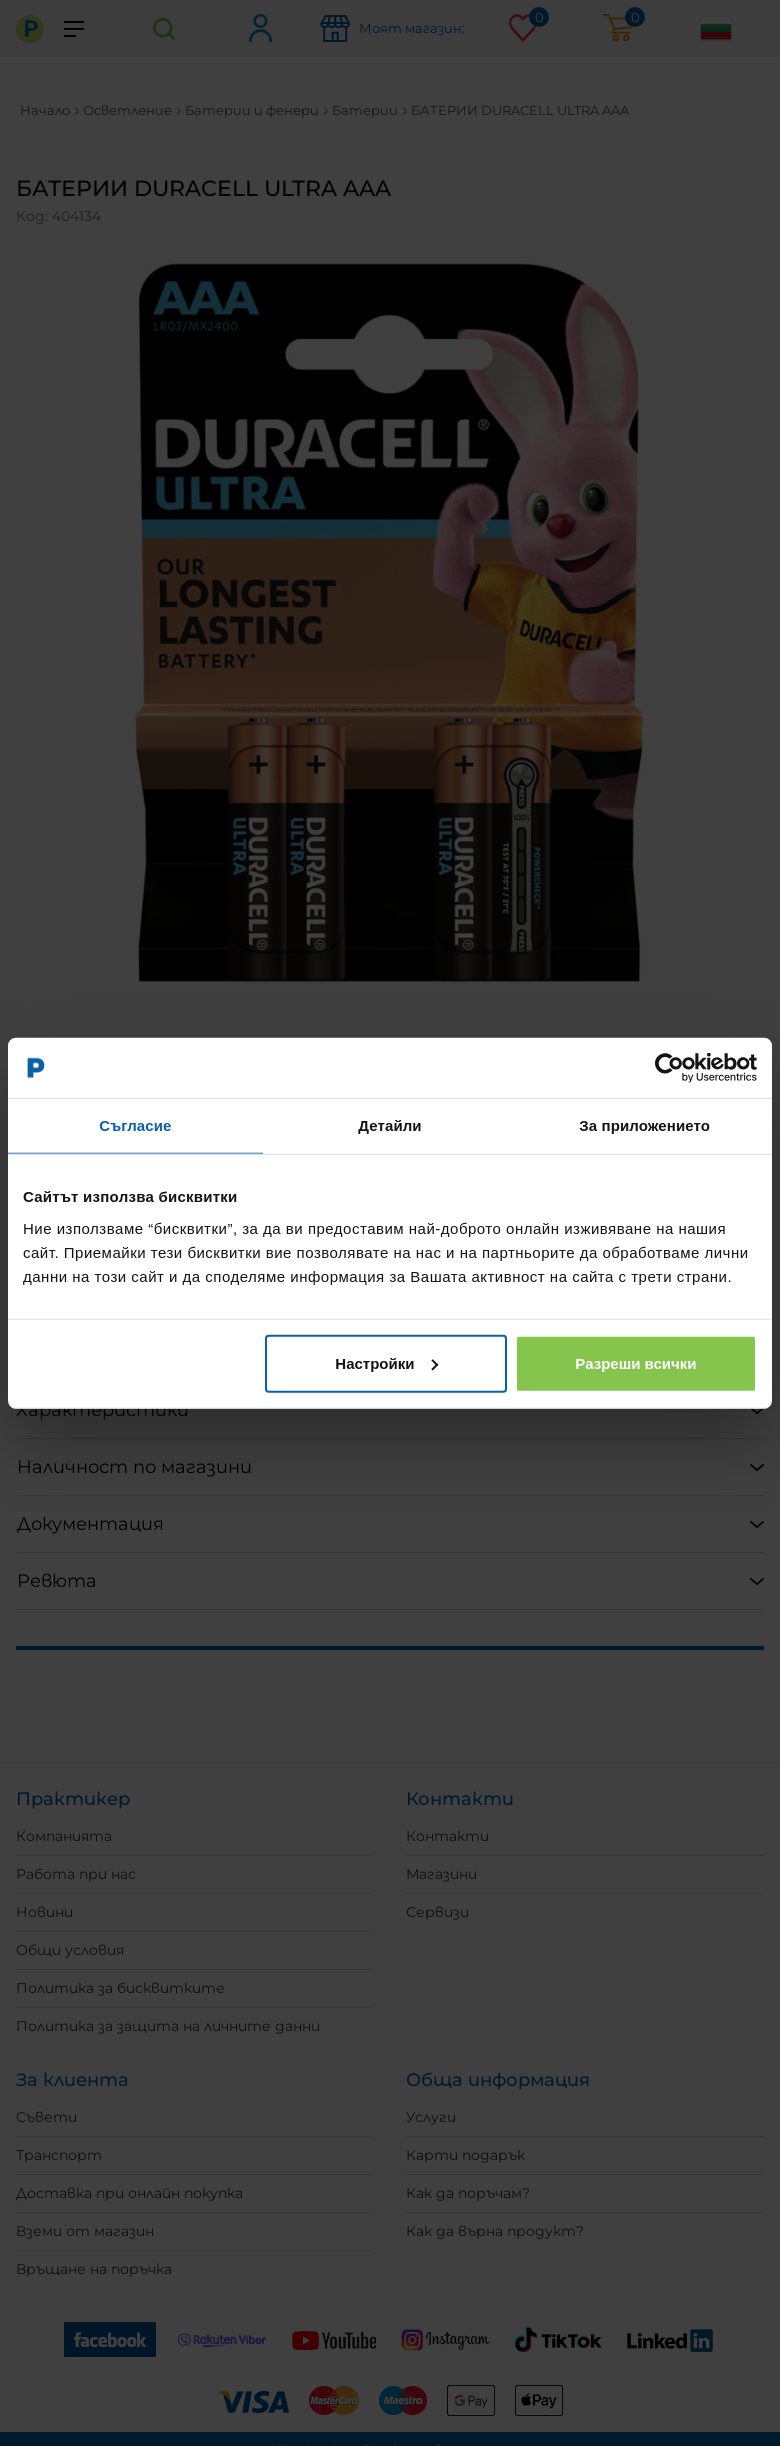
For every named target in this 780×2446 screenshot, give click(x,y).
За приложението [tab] (644, 1125)
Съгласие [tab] (135, 1125)
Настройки (386, 1362)
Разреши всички (635, 1362)
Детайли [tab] (389, 1125)
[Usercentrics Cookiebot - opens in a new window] (669, 1068)
